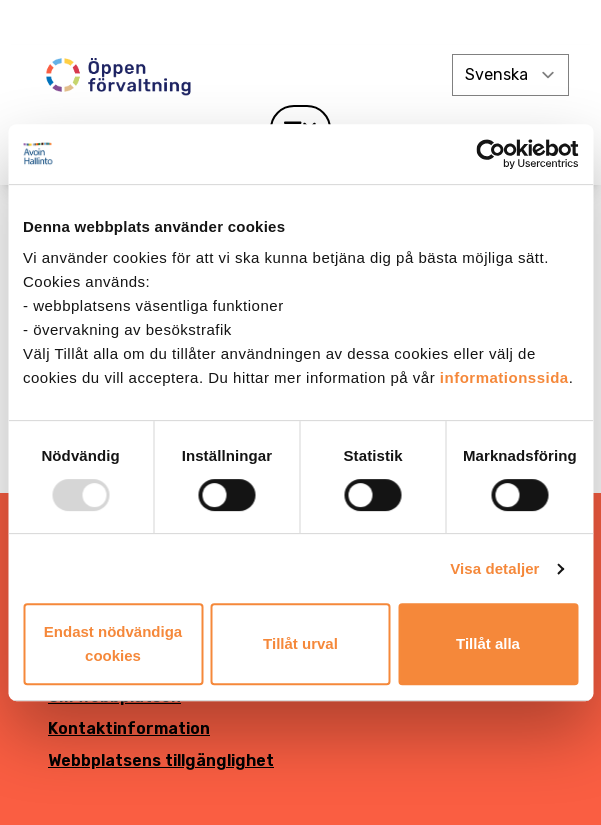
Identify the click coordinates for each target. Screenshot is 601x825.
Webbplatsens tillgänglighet (161, 760)
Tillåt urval (300, 643)
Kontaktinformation (129, 728)
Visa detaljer (494, 568)
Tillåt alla (488, 643)
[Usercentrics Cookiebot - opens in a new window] (490, 154)
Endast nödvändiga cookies (113, 643)
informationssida (504, 377)
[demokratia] (300, 22)
